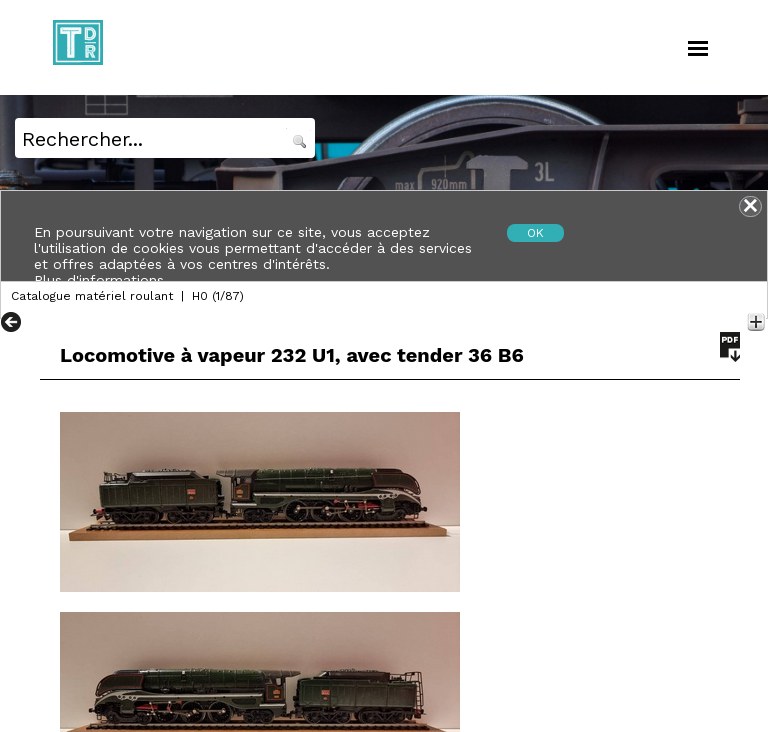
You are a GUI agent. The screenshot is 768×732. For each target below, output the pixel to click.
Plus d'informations (99, 280)
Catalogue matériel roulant (92, 296)
